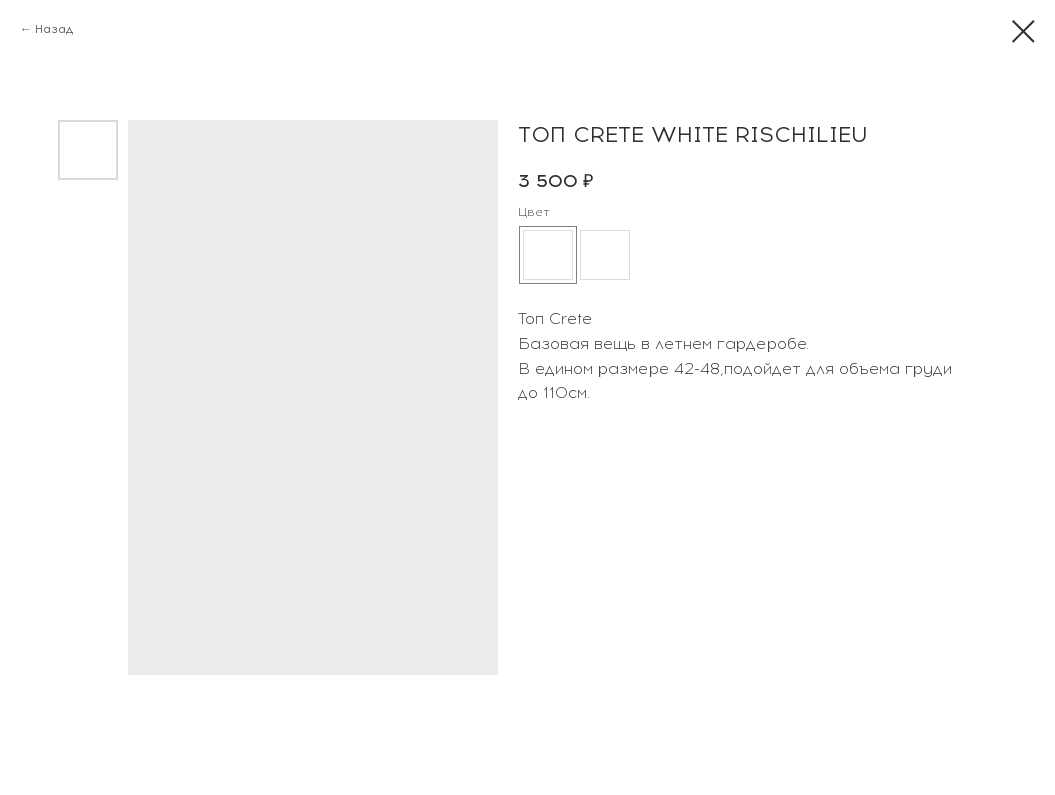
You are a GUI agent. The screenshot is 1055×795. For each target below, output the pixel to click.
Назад (54, 29)
